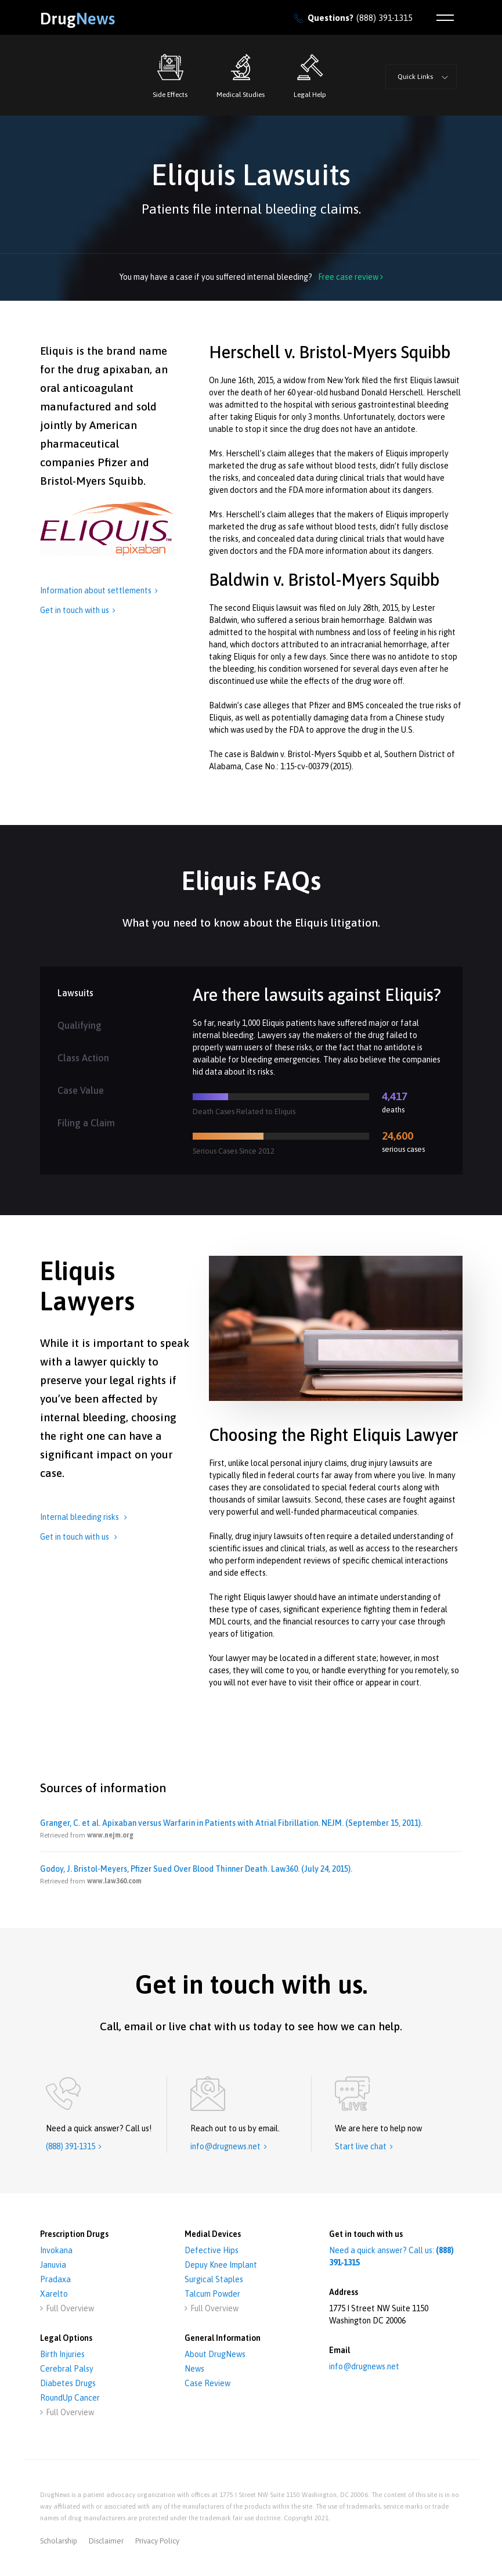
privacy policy (157, 2541)
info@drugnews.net (364, 2366)
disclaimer (106, 2541)
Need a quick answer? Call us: (391, 2256)
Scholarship (58, 2541)
